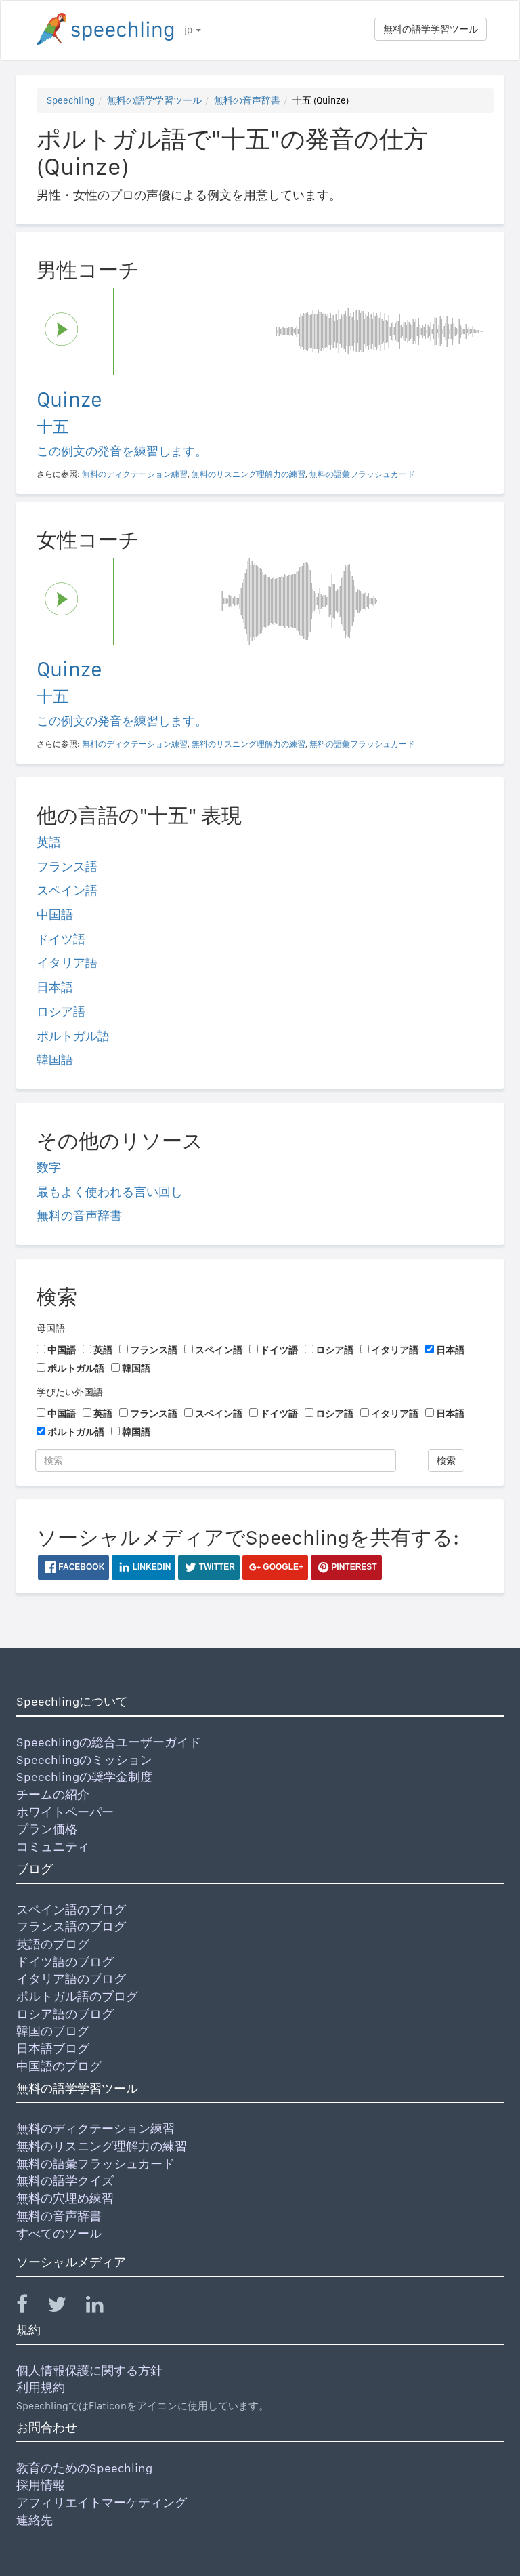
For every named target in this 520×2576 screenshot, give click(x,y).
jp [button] (192, 29)
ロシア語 (61, 1011)
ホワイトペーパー (65, 1812)
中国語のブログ (59, 2066)
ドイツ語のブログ (65, 1962)
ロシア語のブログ (65, 2014)
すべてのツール (59, 2233)
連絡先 (34, 2520)
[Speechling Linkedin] (103, 2307)
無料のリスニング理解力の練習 (101, 2146)
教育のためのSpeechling (84, 2468)
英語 (49, 842)
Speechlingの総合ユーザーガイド (108, 1742)
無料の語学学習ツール (430, 29)
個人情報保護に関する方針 (89, 2370)
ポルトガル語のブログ (77, 1996)
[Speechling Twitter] (65, 2307)
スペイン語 (67, 890)
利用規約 (40, 2387)
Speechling (71, 100)
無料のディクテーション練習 (95, 2128)
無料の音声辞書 (247, 100)
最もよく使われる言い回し (110, 1192)
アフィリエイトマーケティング (101, 2502)
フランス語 (67, 866)
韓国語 (55, 1059)
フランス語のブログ (71, 1926)
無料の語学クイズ (65, 2180)
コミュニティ (52, 1846)
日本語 (55, 987)
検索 (446, 1460)
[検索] (215, 1460)
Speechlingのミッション (84, 1760)
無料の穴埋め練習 (65, 2198)
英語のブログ (52, 1944)
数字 (49, 1167)
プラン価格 (46, 1829)
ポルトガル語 (73, 1036)
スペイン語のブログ (71, 1909)
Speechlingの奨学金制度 (84, 1777)
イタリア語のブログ (71, 1978)
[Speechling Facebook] (30, 2307)
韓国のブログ (52, 2031)
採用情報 (40, 2485)
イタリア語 (67, 963)
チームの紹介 (52, 1794)
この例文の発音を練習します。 (122, 451)
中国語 (55, 914)
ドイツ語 (61, 939)
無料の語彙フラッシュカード (95, 2163)
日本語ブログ (52, 2048)
